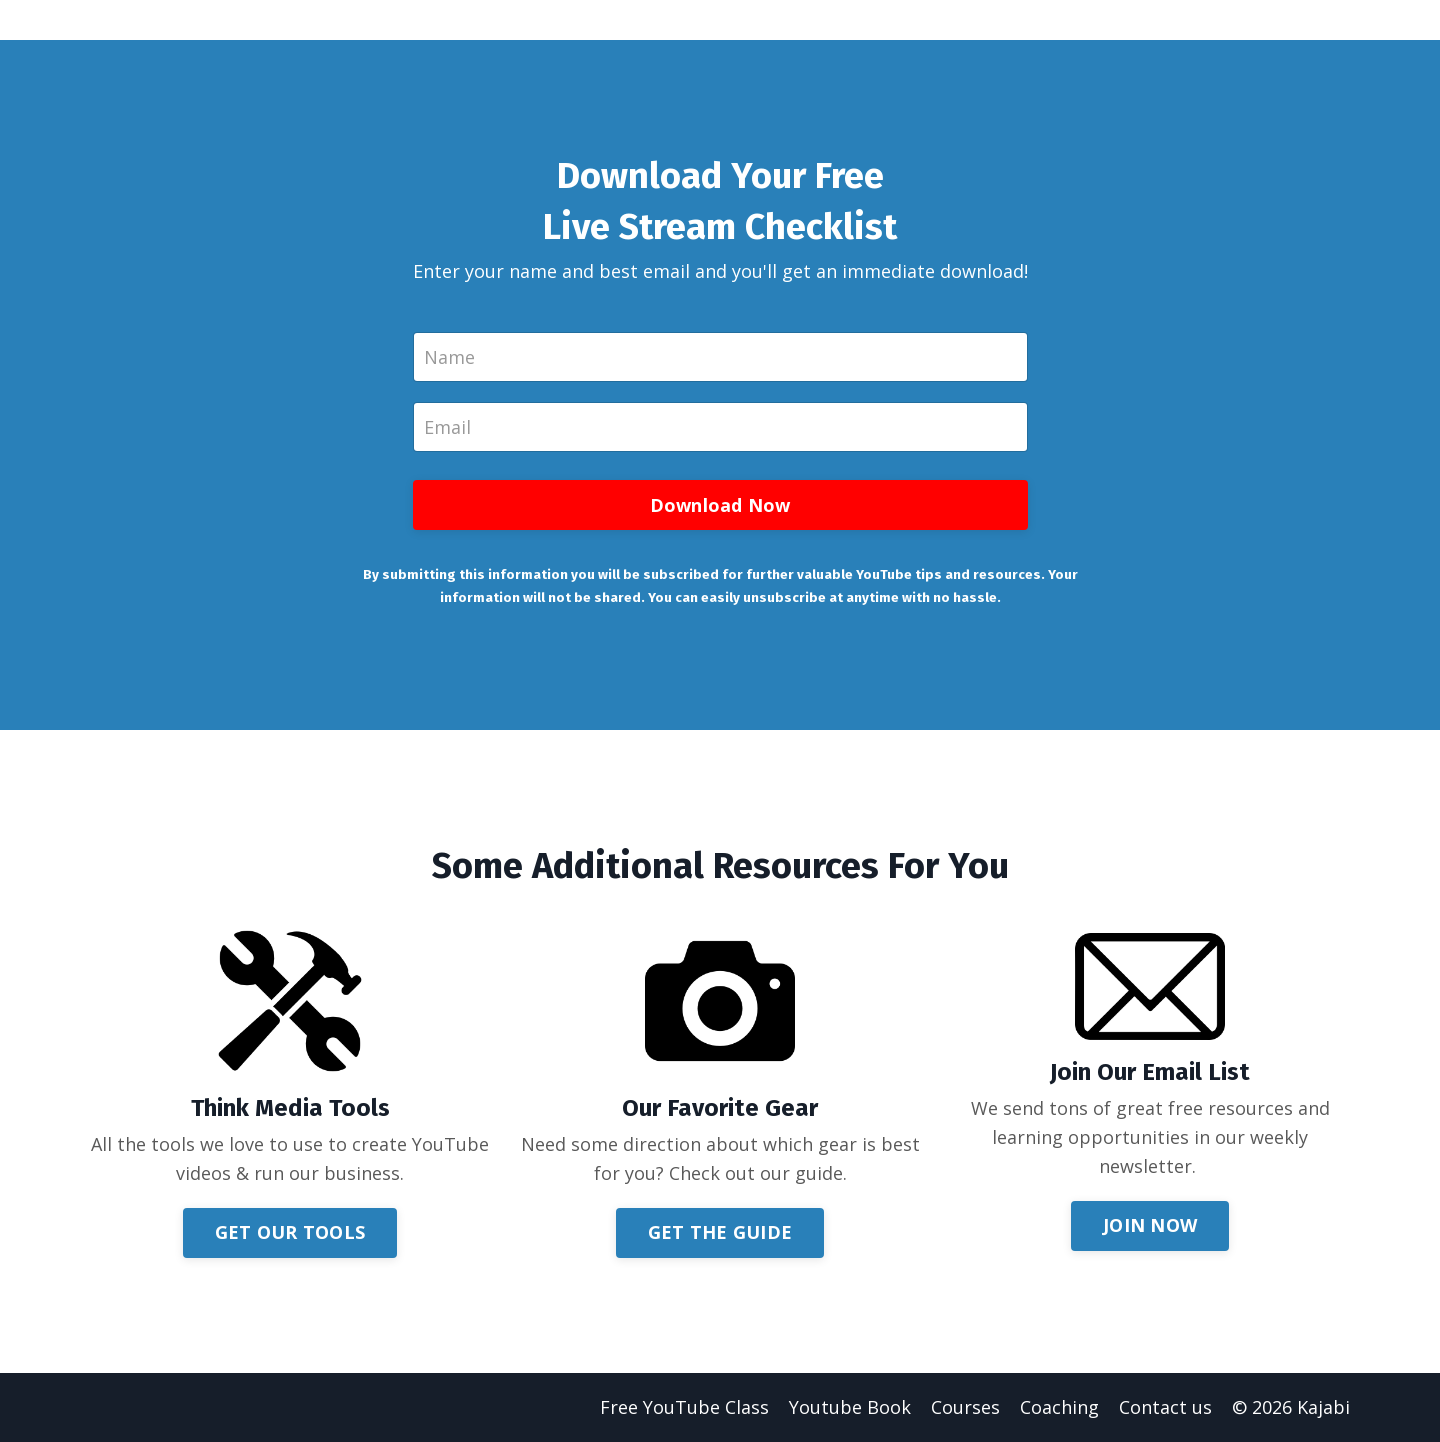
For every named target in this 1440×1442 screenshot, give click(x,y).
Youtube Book (850, 1407)
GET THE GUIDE (720, 1232)
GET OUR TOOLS (290, 1232)
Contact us (1165, 1407)
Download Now (720, 505)
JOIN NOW (1150, 1225)
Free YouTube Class (684, 1407)
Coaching (1059, 1407)
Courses (965, 1407)
